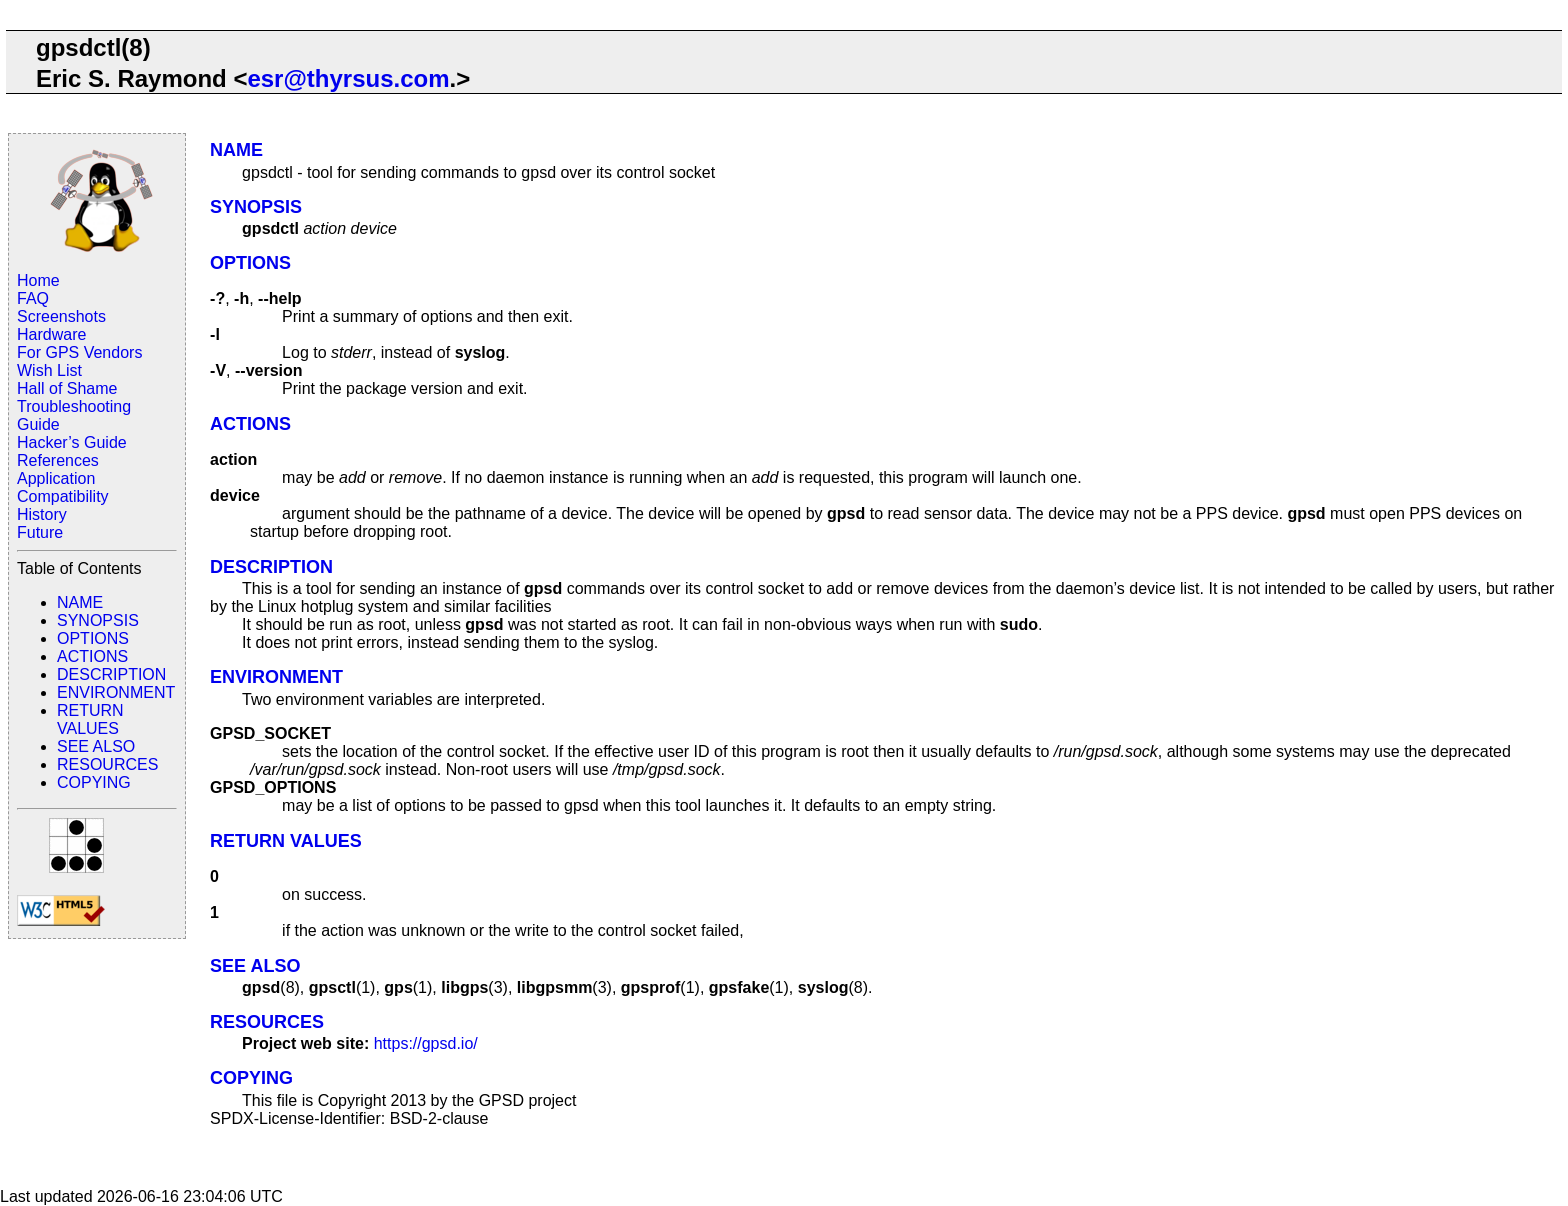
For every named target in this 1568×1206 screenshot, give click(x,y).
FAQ (33, 298)
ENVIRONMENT (116, 692)
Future (40, 532)
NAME (80, 602)
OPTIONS (93, 638)
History (42, 514)
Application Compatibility (63, 487)
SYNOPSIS (98, 620)
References (58, 460)
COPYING (94, 782)
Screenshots (61, 316)
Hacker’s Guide (72, 442)
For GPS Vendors (79, 352)
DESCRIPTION (111, 674)
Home (38, 280)
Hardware (51, 334)
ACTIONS (92, 656)
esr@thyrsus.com (348, 78)
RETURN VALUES (90, 719)
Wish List (49, 370)
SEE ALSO (96, 746)
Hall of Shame (67, 388)
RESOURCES (107, 764)
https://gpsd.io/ (426, 1043)
